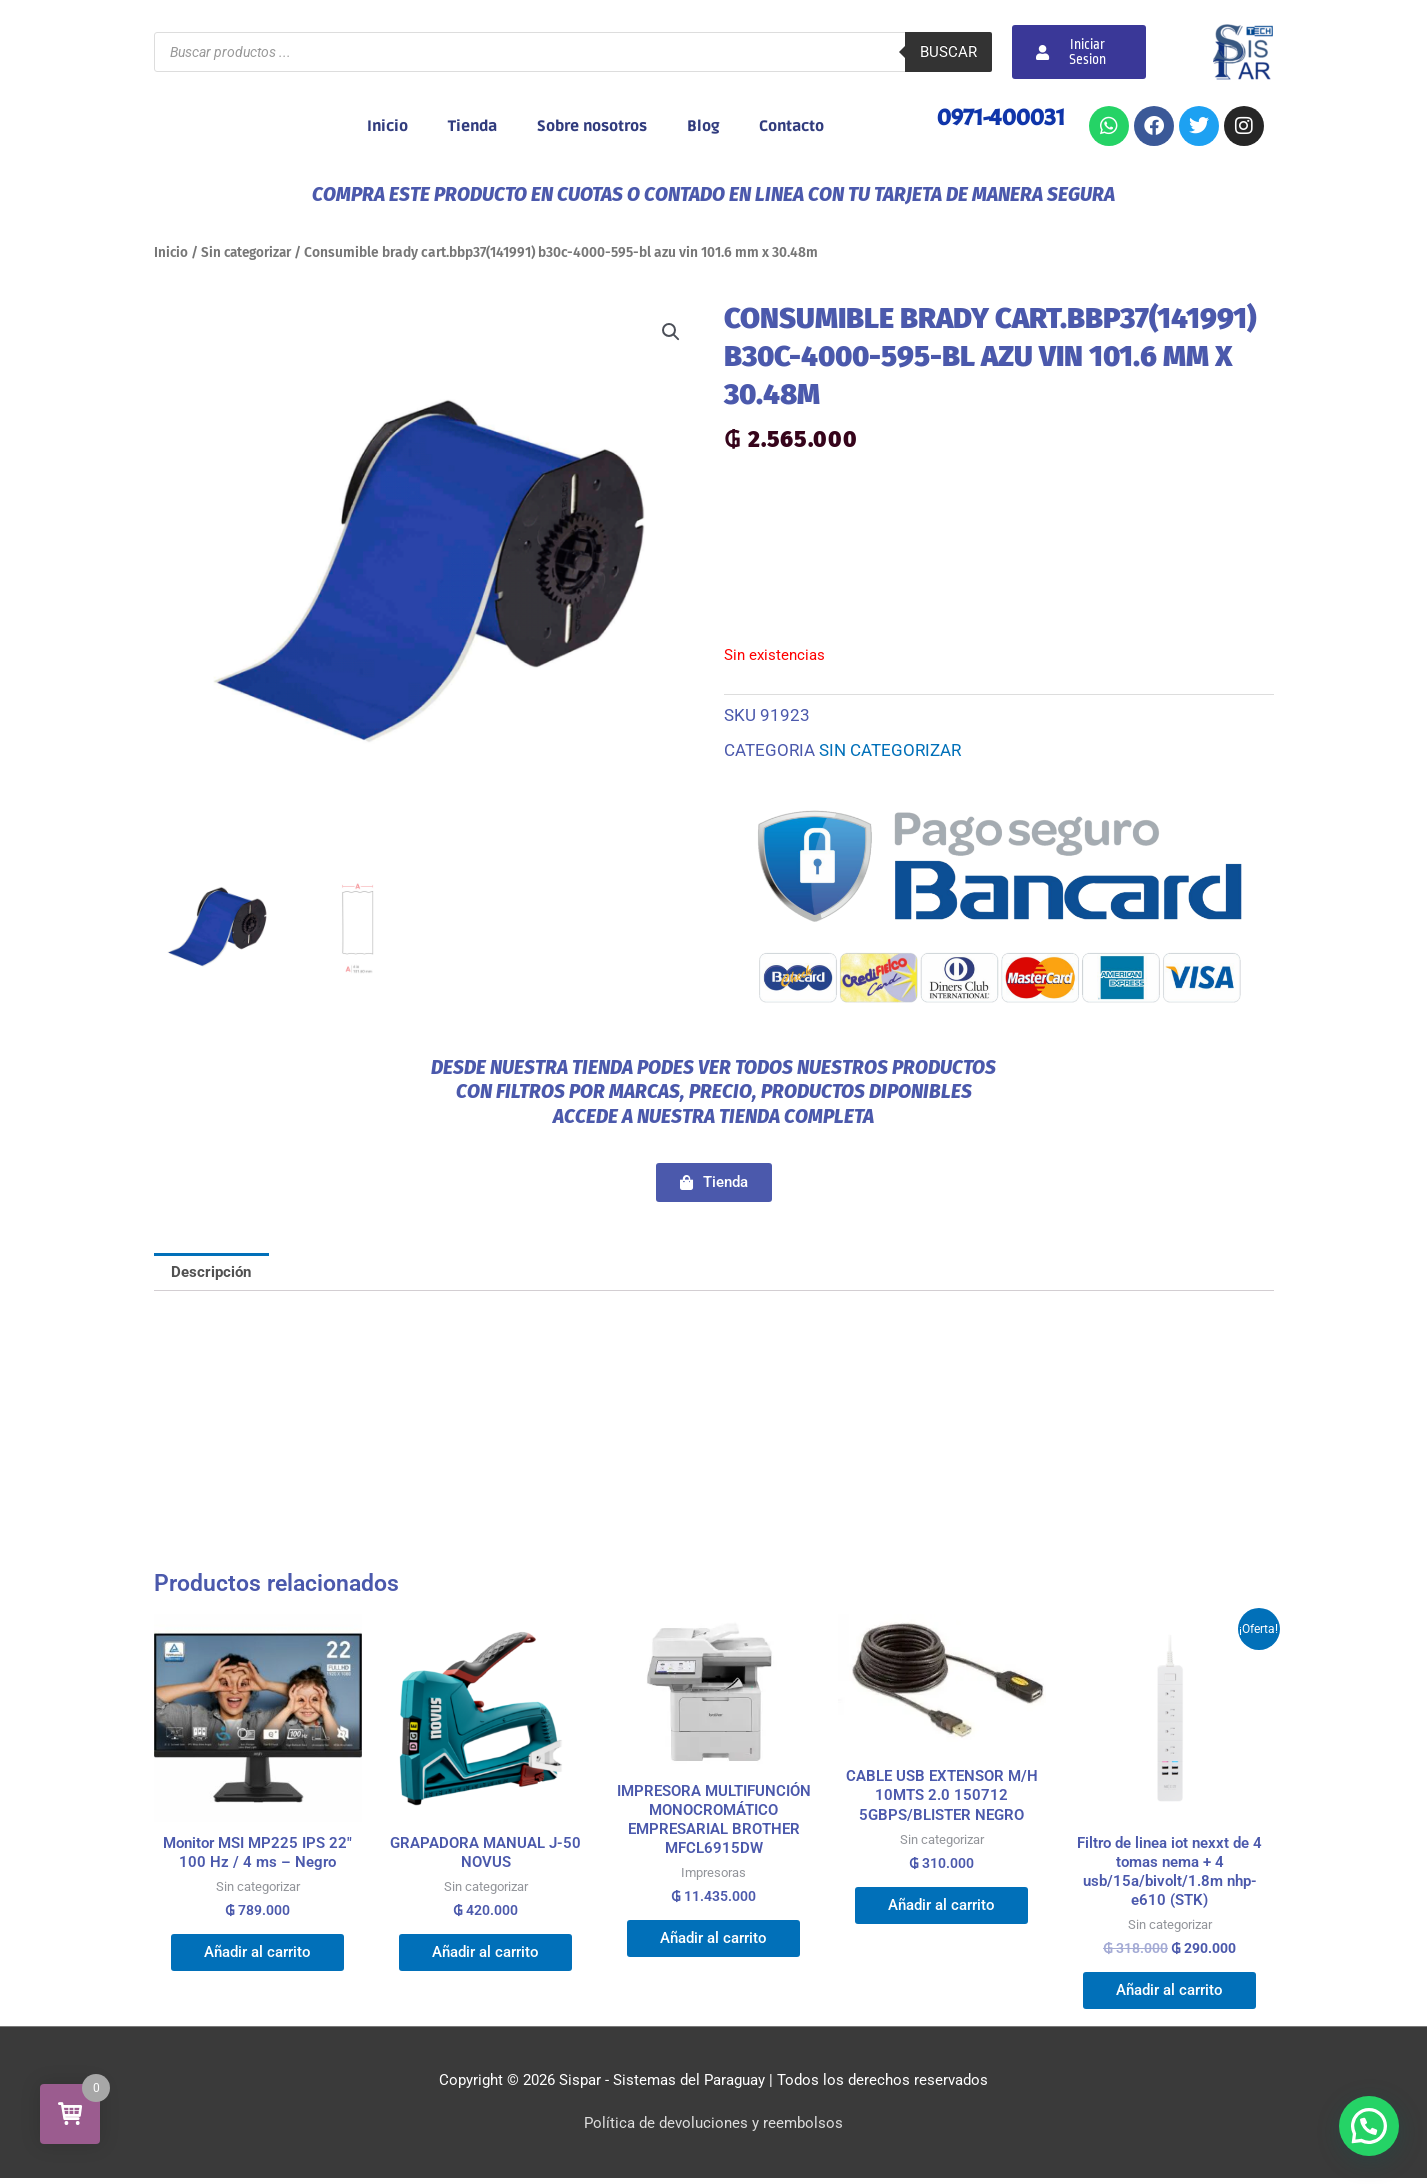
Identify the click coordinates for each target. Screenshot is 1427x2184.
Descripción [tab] (212, 1272)
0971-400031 (1001, 117)
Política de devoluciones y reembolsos (713, 2129)
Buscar (948, 52)
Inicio (387, 126)
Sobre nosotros (592, 126)
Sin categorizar (249, 252)
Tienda (472, 126)
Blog (703, 126)
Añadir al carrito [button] (257, 1955)
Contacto (791, 126)
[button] (671, 332)
